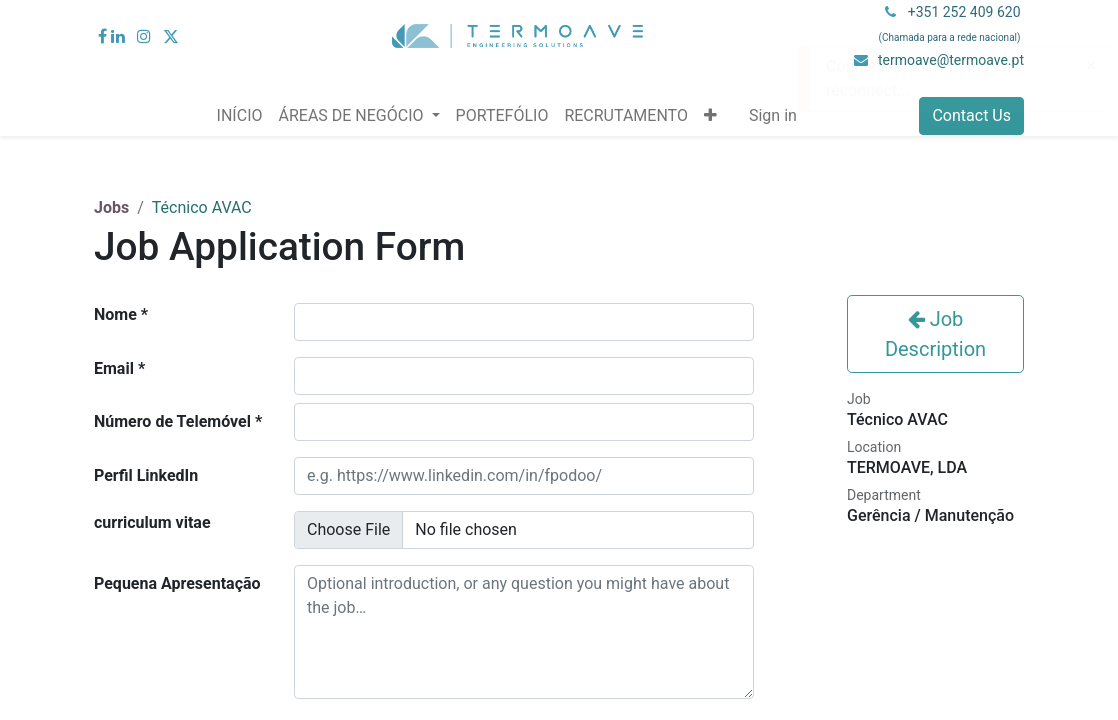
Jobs (111, 207)
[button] (710, 116)
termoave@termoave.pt (951, 60)
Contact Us (971, 115)
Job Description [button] (935, 334)
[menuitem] (240, 116)
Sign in (773, 115)
